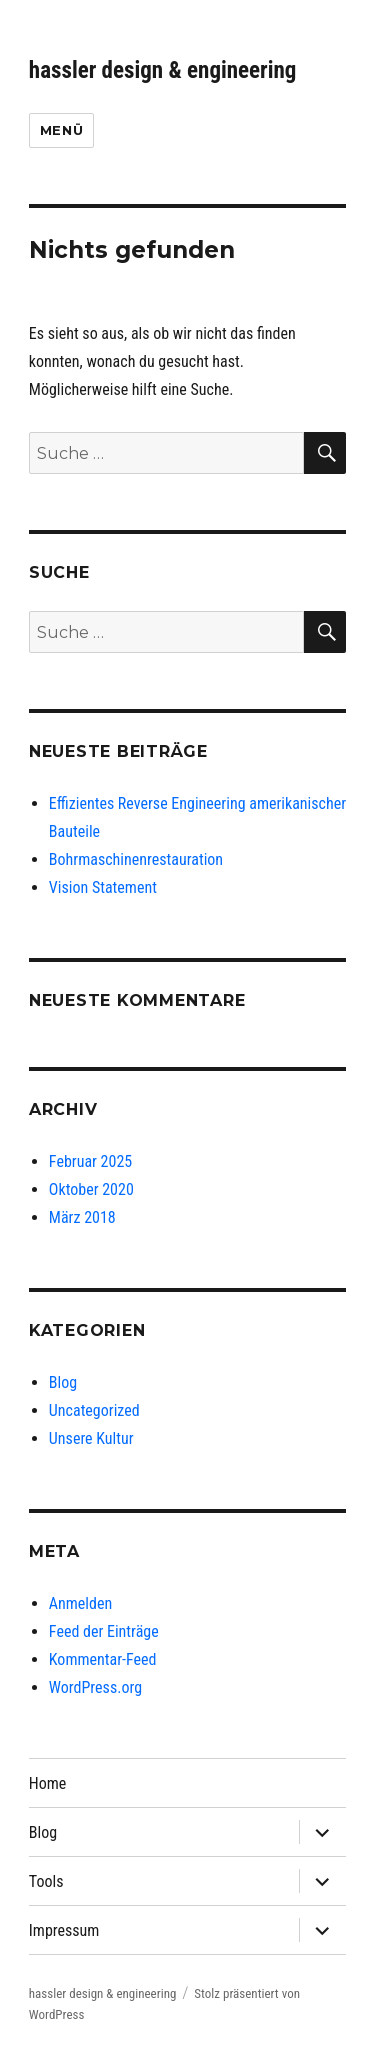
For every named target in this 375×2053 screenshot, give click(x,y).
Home (48, 1783)
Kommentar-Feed (103, 1659)
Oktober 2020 (91, 1189)
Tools (46, 1881)
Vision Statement (103, 887)
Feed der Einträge (104, 1631)
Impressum (64, 1930)
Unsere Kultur (91, 1438)
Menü (61, 130)
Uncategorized (94, 1410)
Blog (63, 1382)
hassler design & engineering (163, 70)
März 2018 (82, 1217)
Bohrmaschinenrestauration (136, 859)
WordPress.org (95, 1687)
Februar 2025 (90, 1161)
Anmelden (80, 1603)
